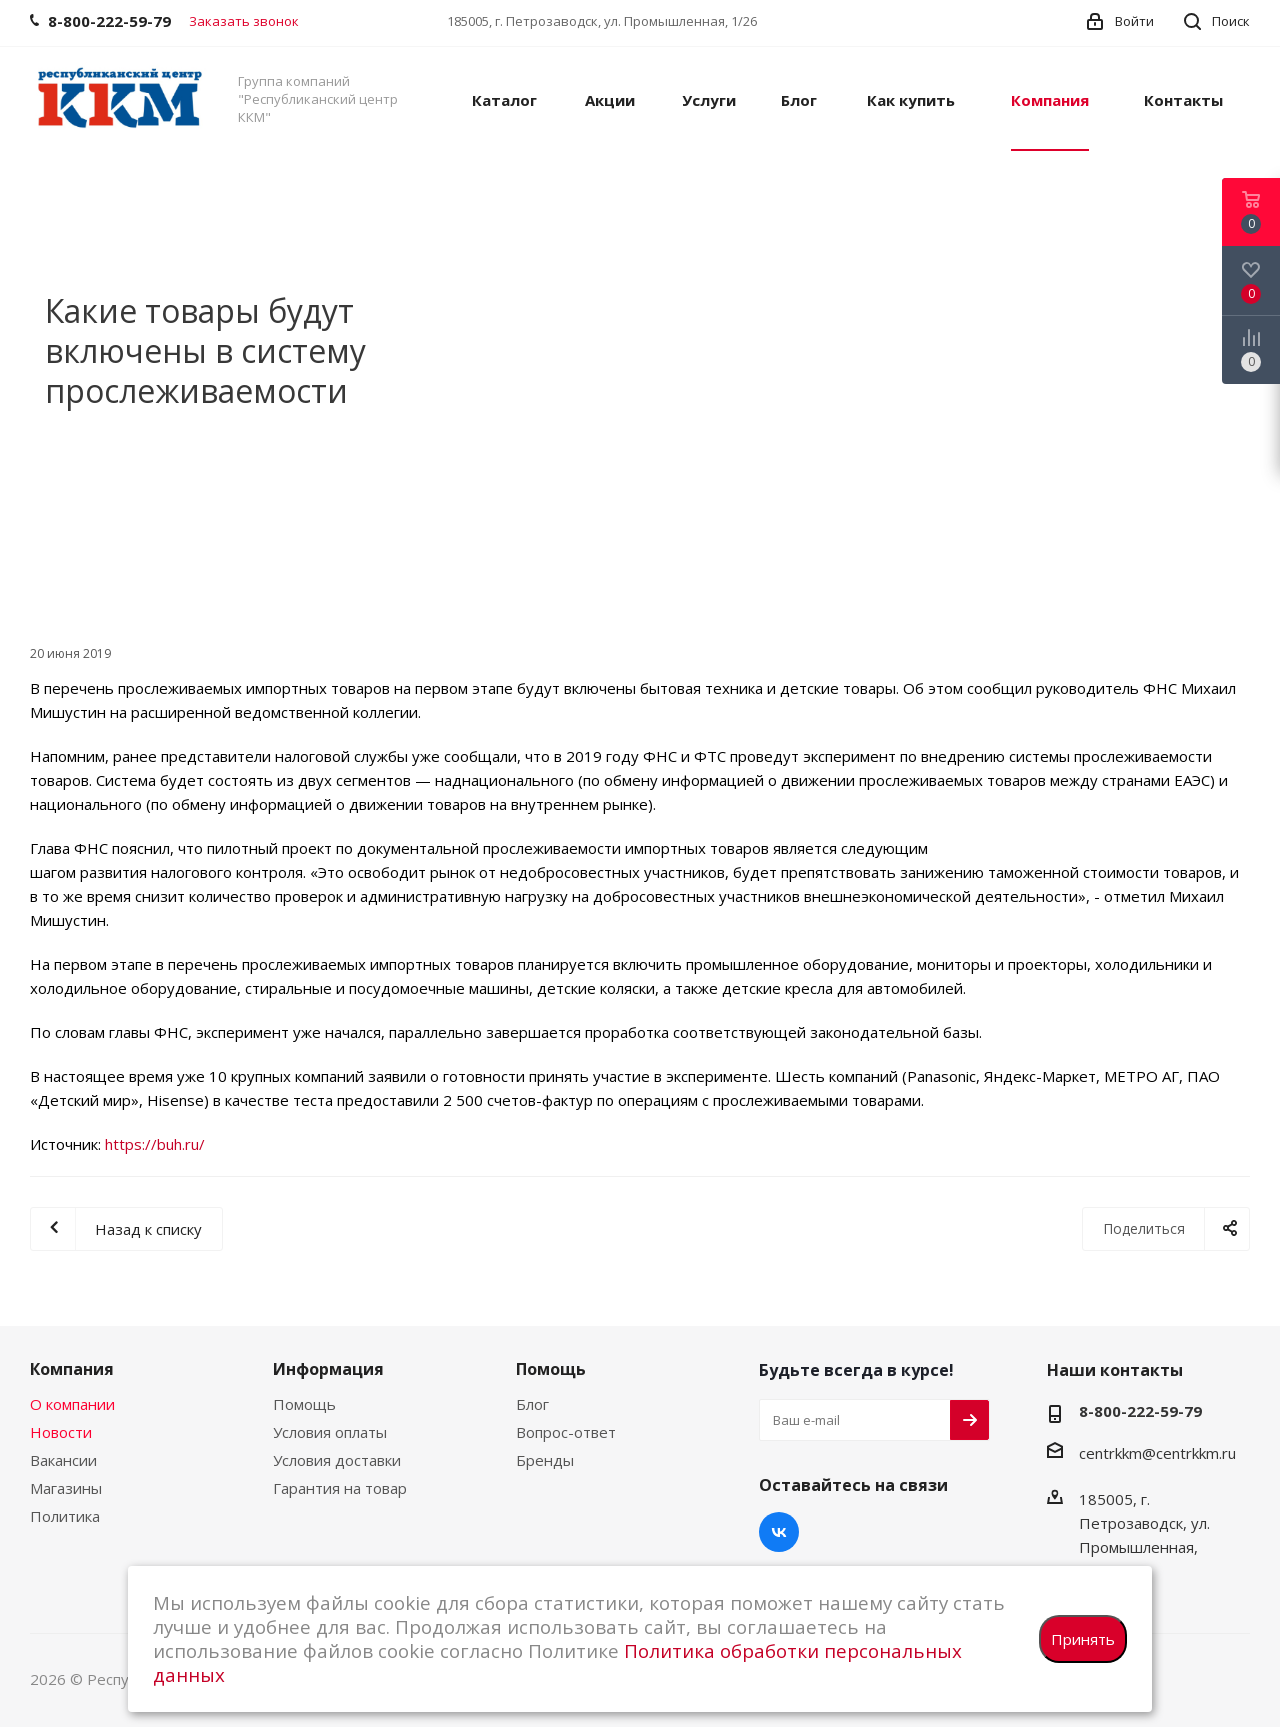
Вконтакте (779, 1532)
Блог (532, 1404)
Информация (328, 1369)
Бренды (545, 1460)
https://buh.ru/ (155, 1144)
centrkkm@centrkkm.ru (1157, 1453)
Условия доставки (337, 1460)
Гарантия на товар (340, 1488)
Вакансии (63, 1460)
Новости (61, 1432)
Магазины (66, 1488)
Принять (1083, 1639)
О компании (72, 1404)
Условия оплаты (330, 1432)
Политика (65, 1516)
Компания (72, 1369)
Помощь (304, 1404)
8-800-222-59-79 (1140, 1411)
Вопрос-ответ (566, 1432)
